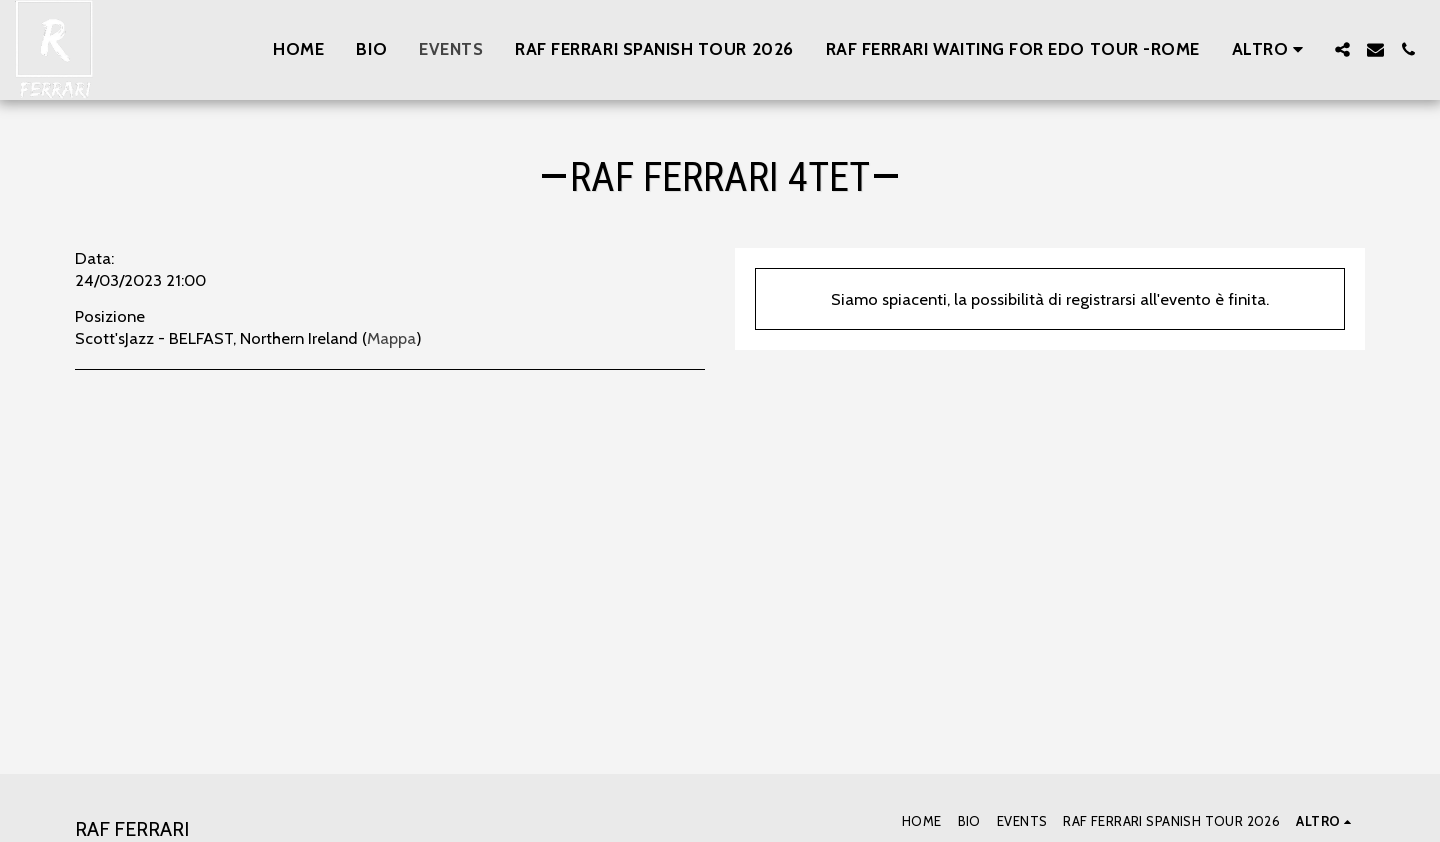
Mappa (391, 338)
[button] (1342, 49)
